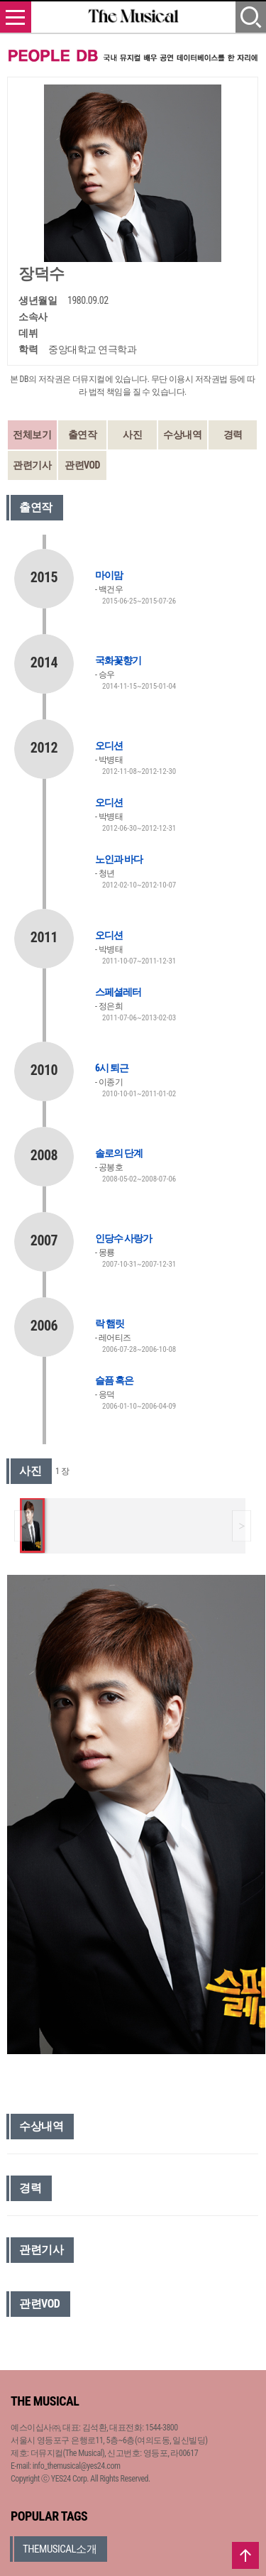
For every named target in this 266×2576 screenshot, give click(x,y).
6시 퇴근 (111, 1068)
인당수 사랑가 (123, 1238)
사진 (132, 434)
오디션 (109, 745)
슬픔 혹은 (114, 1380)
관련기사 (32, 465)
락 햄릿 (109, 1323)
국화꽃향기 (118, 660)
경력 (233, 434)
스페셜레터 (118, 992)
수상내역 (182, 434)
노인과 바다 (119, 859)
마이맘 (109, 575)
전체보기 (32, 434)
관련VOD (82, 465)
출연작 (82, 434)
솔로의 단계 (119, 1153)
